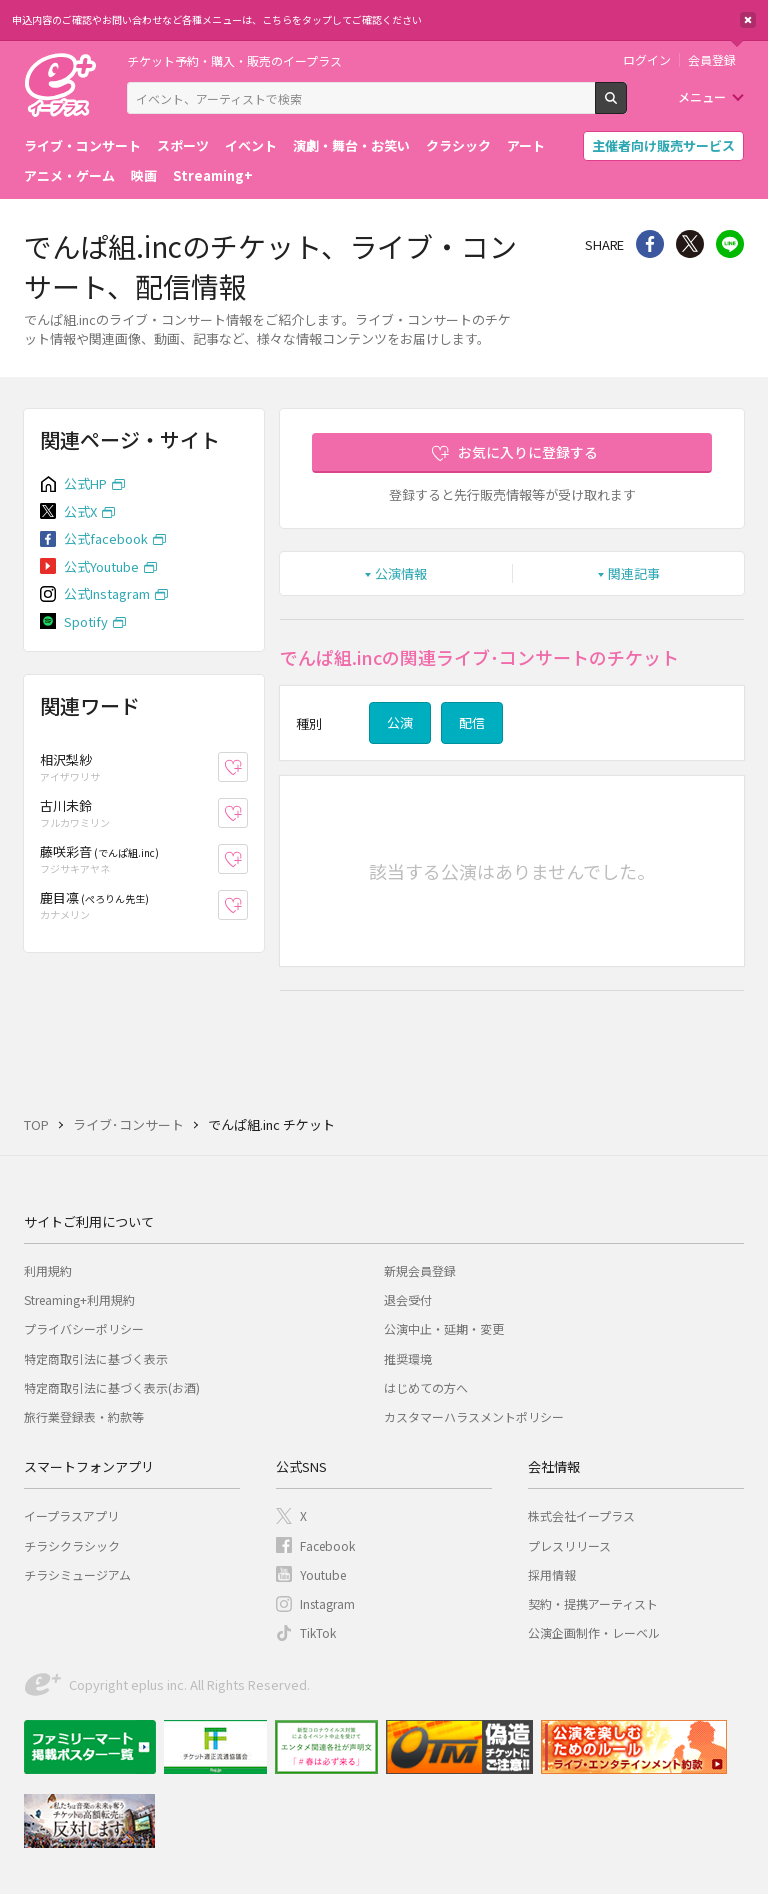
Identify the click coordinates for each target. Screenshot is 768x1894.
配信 (472, 722)
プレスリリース (569, 1545)
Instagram (327, 1603)
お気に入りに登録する (528, 452)
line (730, 244)
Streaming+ (213, 175)
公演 (400, 722)
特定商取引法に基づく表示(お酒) (112, 1387)
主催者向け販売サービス (663, 145)
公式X (80, 511)
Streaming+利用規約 (79, 1299)
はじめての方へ (426, 1387)
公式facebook (106, 538)
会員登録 (712, 60)
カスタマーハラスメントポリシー (474, 1416)
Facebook (327, 1545)
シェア (650, 244)
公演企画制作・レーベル (594, 1632)
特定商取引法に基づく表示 (96, 1358)
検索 (626, 106)
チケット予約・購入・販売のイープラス (234, 60)
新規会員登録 (420, 1270)
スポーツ (183, 145)
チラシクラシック (72, 1545)
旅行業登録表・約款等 (84, 1416)
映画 (144, 175)
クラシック (458, 145)
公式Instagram (107, 593)
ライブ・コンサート (82, 145)
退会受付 (408, 1299)
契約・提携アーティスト (593, 1603)
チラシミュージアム (77, 1574)
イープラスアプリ (71, 1515)
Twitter (690, 244)
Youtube (323, 1574)
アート (526, 145)
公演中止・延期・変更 (444, 1328)
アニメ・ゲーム (69, 175)
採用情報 (552, 1574)
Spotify (86, 621)
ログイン (647, 60)
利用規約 (48, 1270)
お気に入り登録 (247, 767)
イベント (251, 145)
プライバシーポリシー (84, 1328)
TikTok (318, 1632)
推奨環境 (408, 1358)
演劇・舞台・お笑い (351, 145)
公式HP (85, 483)
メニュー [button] (702, 96)
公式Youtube (101, 566)
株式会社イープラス (581, 1515)
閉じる (748, 20)
